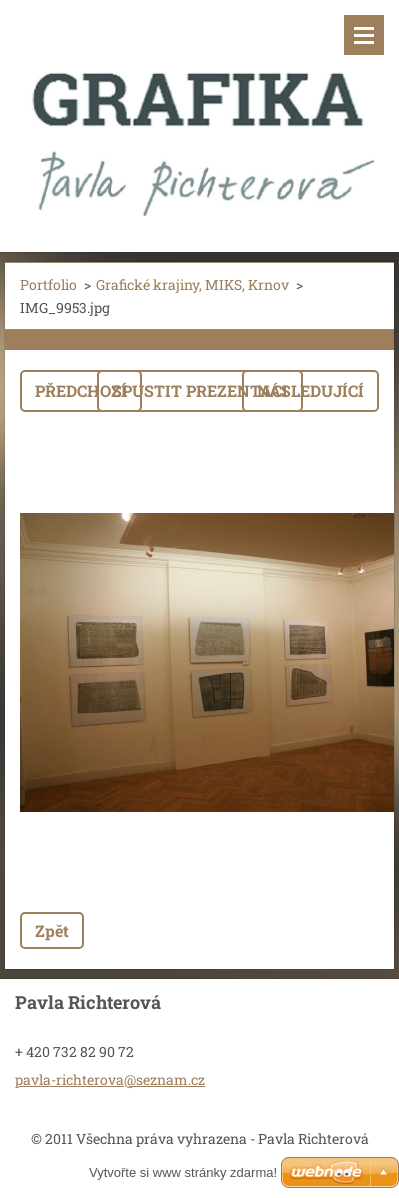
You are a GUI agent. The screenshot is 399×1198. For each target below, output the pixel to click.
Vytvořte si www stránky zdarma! (183, 1172)
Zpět (52, 930)
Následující (310, 390)
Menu (364, 35)
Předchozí (81, 390)
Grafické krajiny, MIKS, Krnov (192, 284)
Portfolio (48, 284)
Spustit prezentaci (200, 390)
